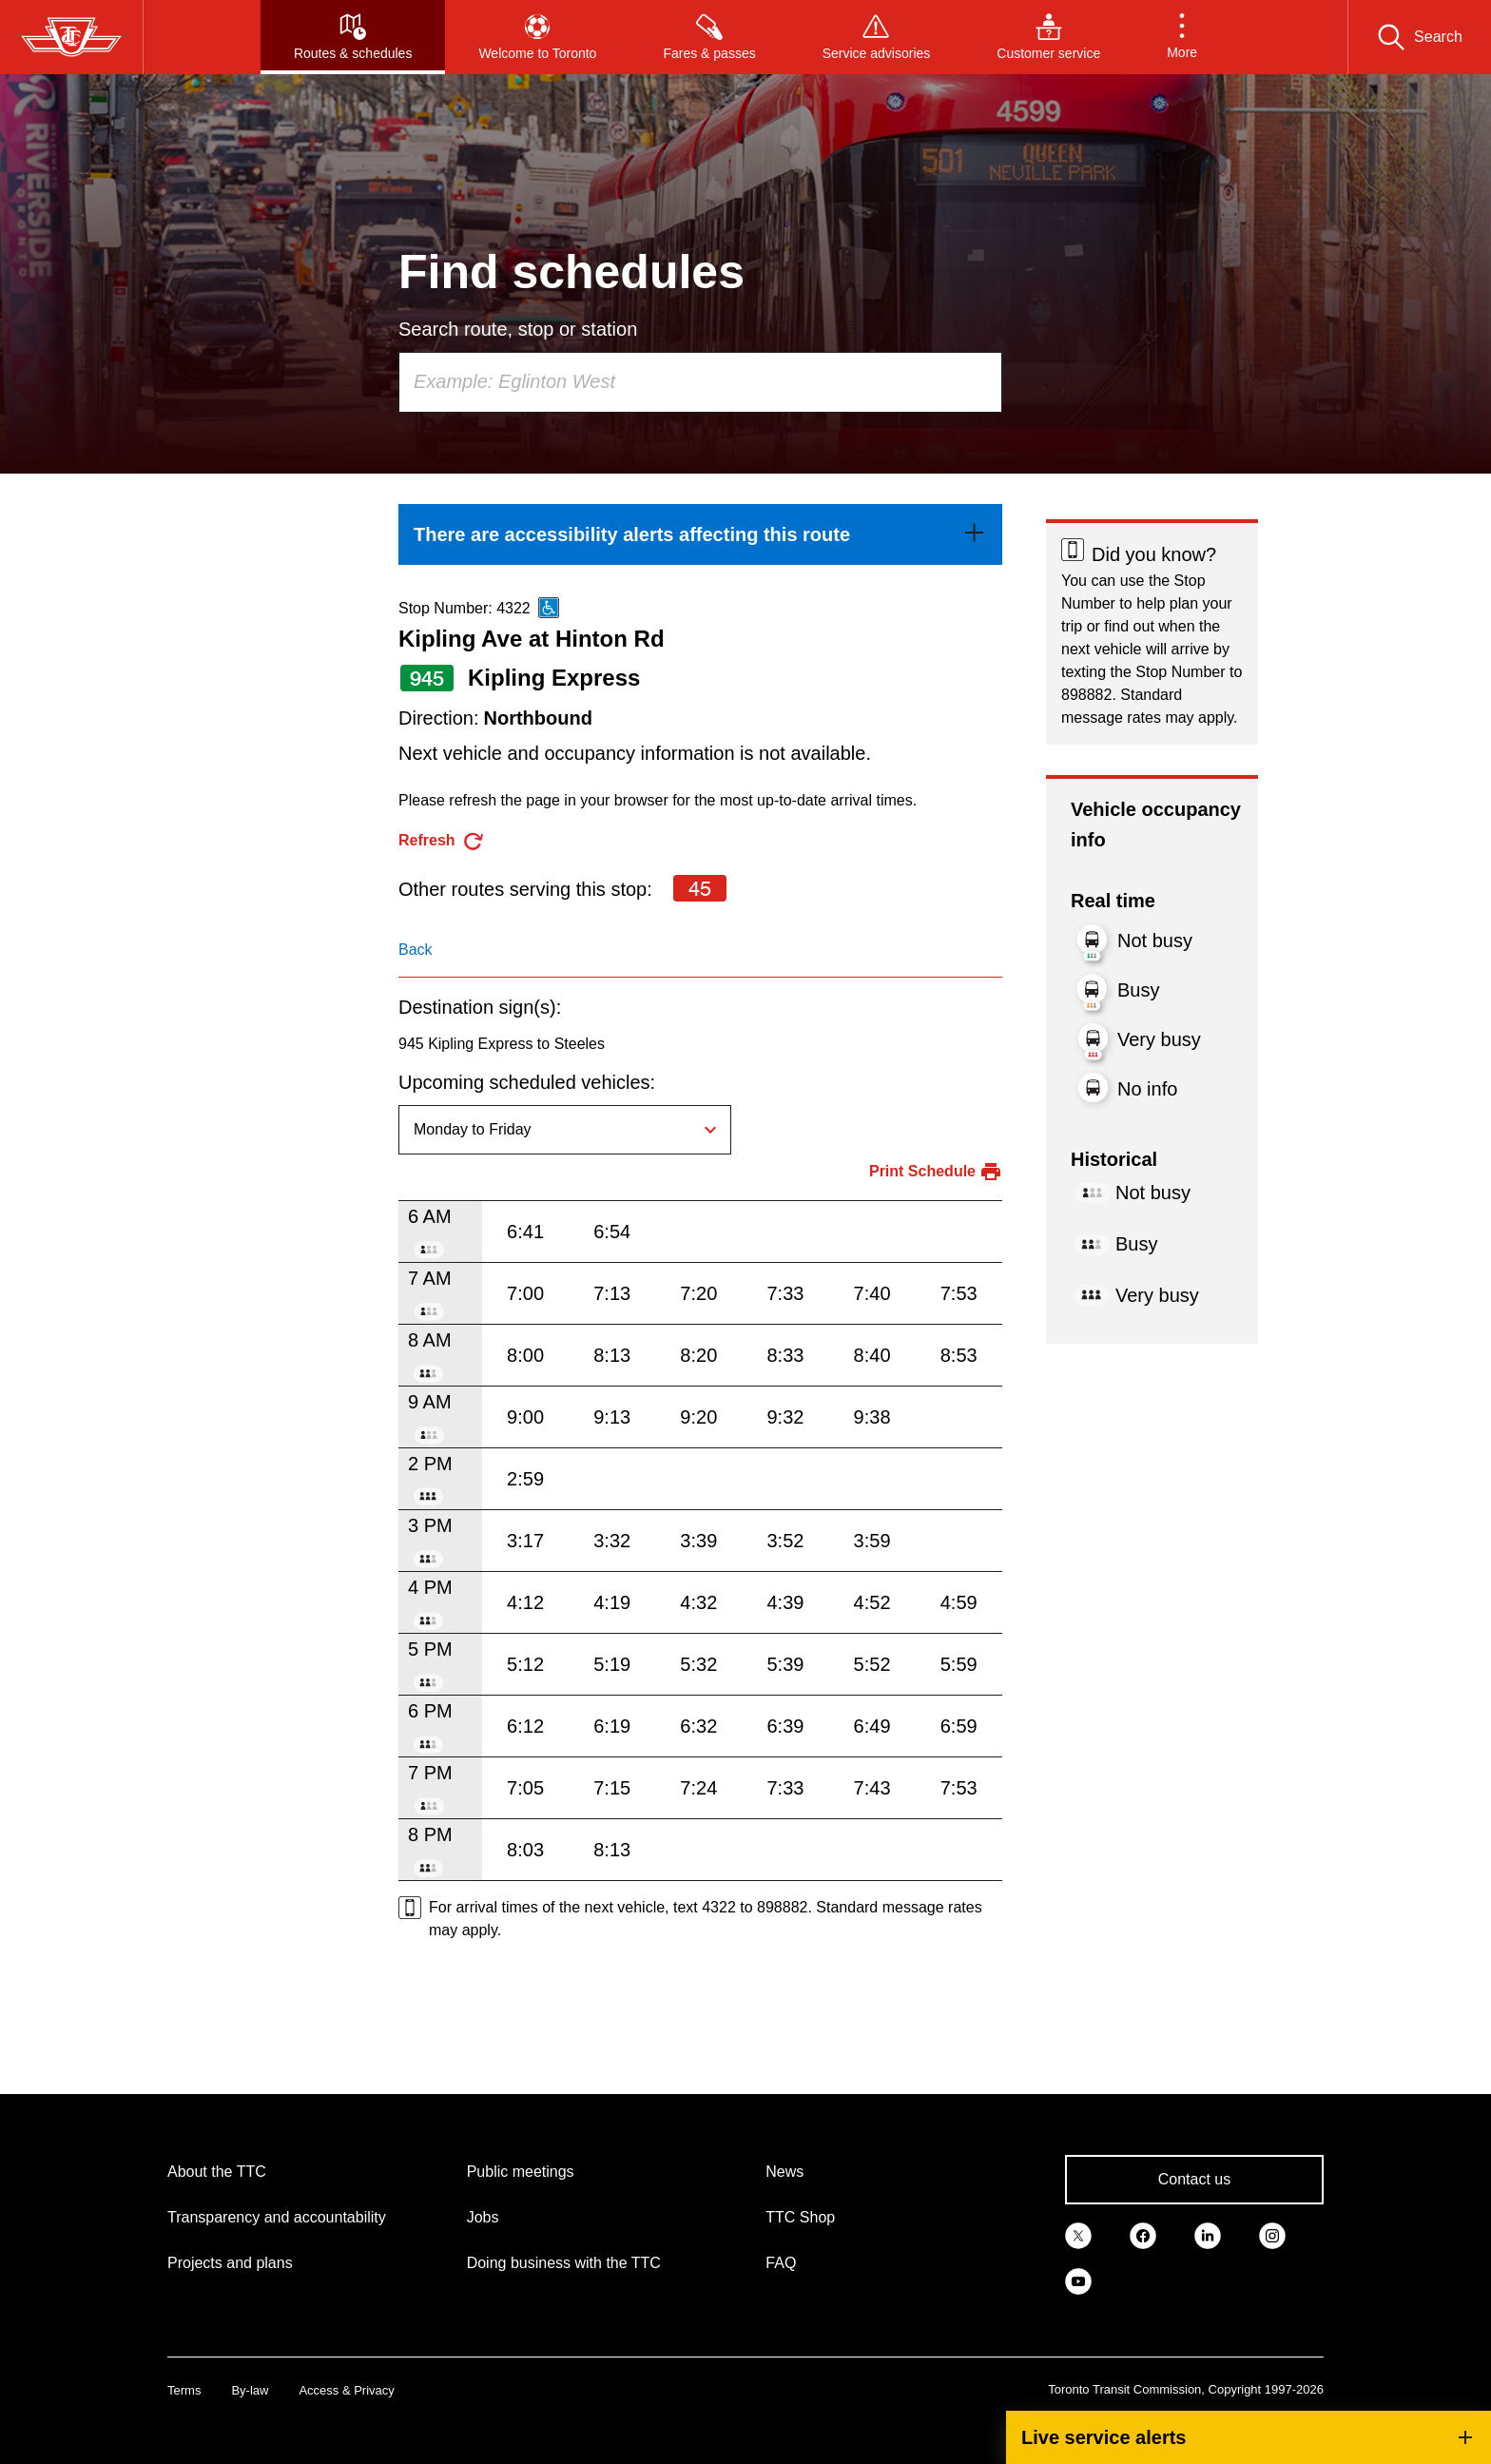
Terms (184, 2390)
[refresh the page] (441, 841)
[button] (1181, 37)
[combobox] (700, 382)
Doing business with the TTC (564, 2263)
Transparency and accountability (276, 2217)
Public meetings (520, 2171)
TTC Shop (800, 2217)
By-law (249, 2390)
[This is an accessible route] (548, 607)
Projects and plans (230, 2263)
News (784, 2171)
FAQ (780, 2263)
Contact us (1194, 2179)
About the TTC (216, 2171)
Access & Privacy (346, 2390)
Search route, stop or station (517, 329)
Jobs (483, 2217)
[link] (700, 534)
